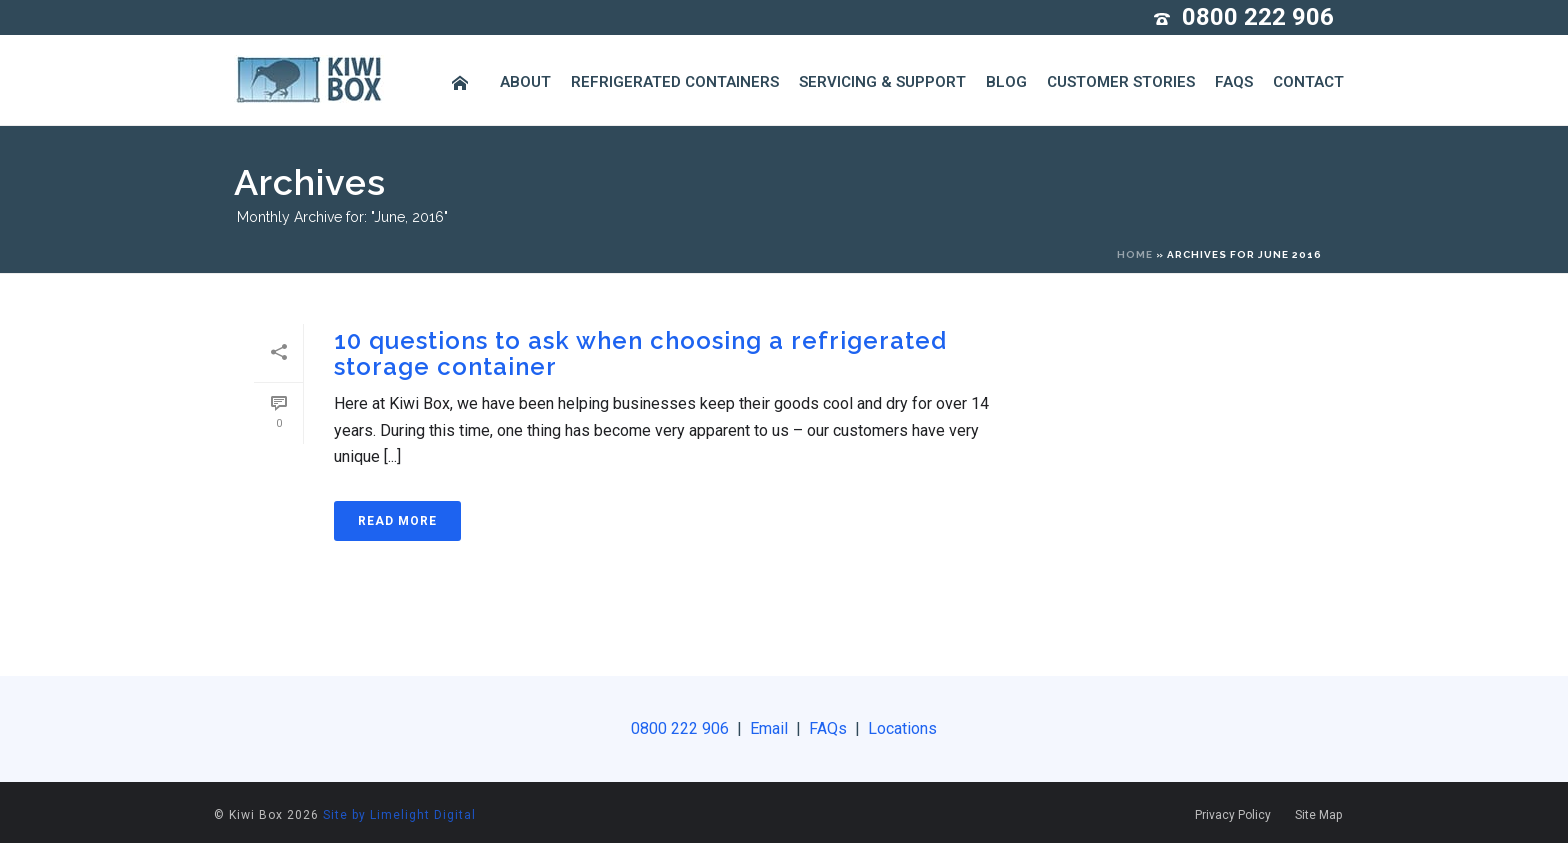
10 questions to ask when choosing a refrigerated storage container (640, 353)
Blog (1006, 82)
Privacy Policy (1233, 815)
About (525, 82)
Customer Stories (1121, 82)
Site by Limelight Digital (399, 815)
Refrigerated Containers (675, 82)
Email (769, 728)
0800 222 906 (1258, 17)
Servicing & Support (882, 82)
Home (1135, 254)
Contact (1308, 82)
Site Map (1318, 815)
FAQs (1234, 82)
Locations (900, 728)
